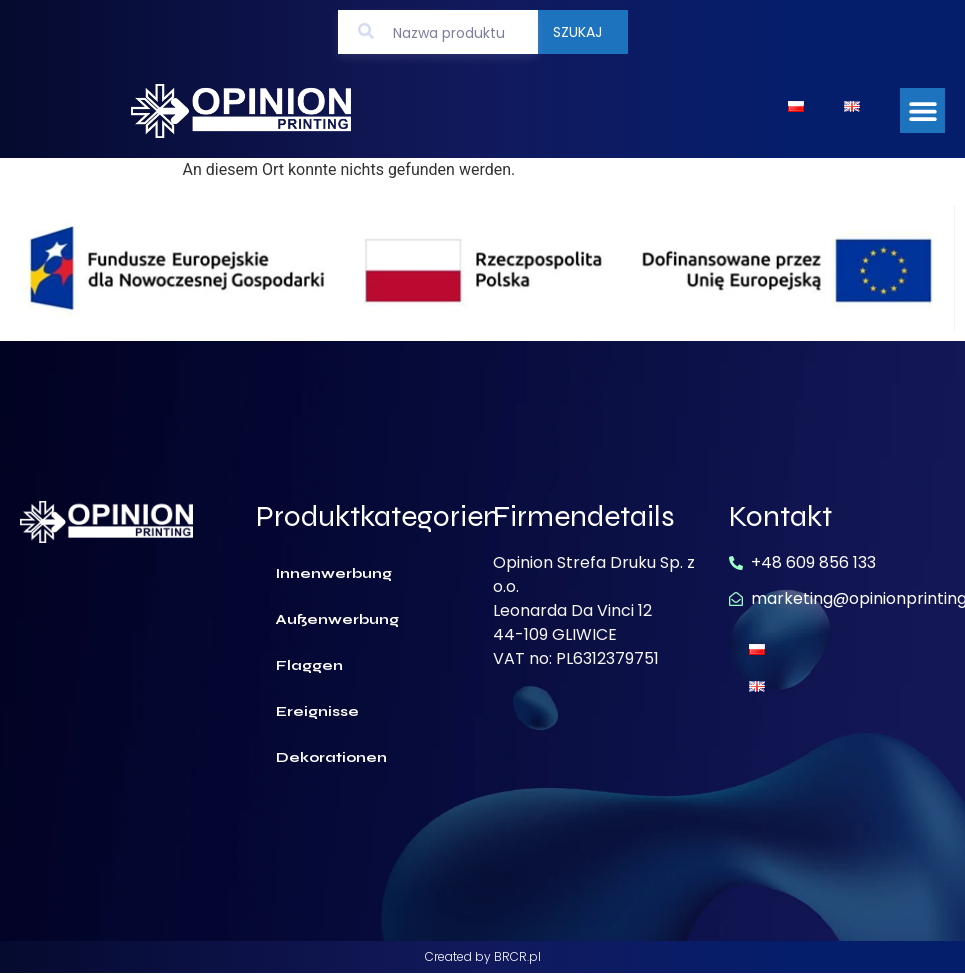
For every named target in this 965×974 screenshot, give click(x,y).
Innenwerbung (334, 573)
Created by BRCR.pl (483, 956)
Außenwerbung (337, 619)
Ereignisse (317, 711)
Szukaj (577, 32)
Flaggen (309, 665)
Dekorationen (331, 757)
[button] (922, 110)
